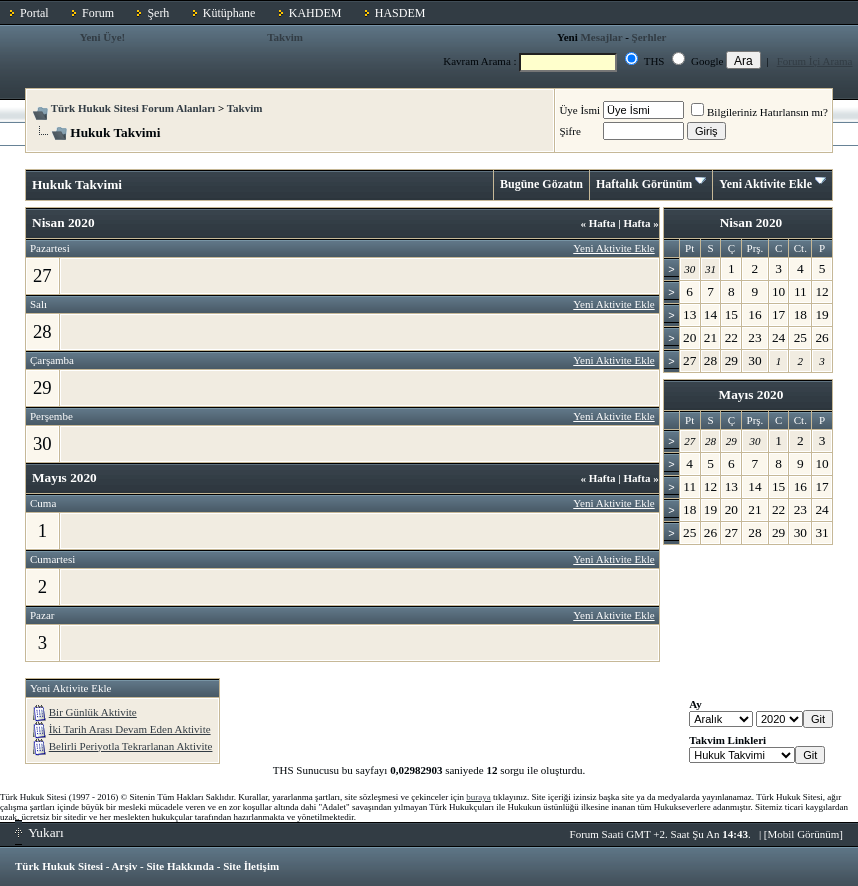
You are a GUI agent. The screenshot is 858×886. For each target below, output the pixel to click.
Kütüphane (229, 13)
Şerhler (649, 37)
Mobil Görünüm (804, 834)
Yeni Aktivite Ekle (765, 184)
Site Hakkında (180, 866)
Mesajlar (601, 37)
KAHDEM (315, 13)
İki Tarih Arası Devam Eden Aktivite (130, 729)
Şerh (158, 13)
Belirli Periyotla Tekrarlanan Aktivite (131, 746)
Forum (98, 13)
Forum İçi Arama (815, 61)
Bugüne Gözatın (541, 184)
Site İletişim (251, 866)
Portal (34, 13)
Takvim (285, 37)
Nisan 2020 (751, 222)
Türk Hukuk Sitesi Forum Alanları (133, 108)
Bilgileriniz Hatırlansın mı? (759, 112)
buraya (478, 797)
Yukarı (39, 832)
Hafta (597, 223)
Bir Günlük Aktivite (93, 712)
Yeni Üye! (103, 37)
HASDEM (400, 13)
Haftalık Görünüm (644, 184)
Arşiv (125, 866)
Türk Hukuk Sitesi (59, 866)
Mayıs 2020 (751, 394)
